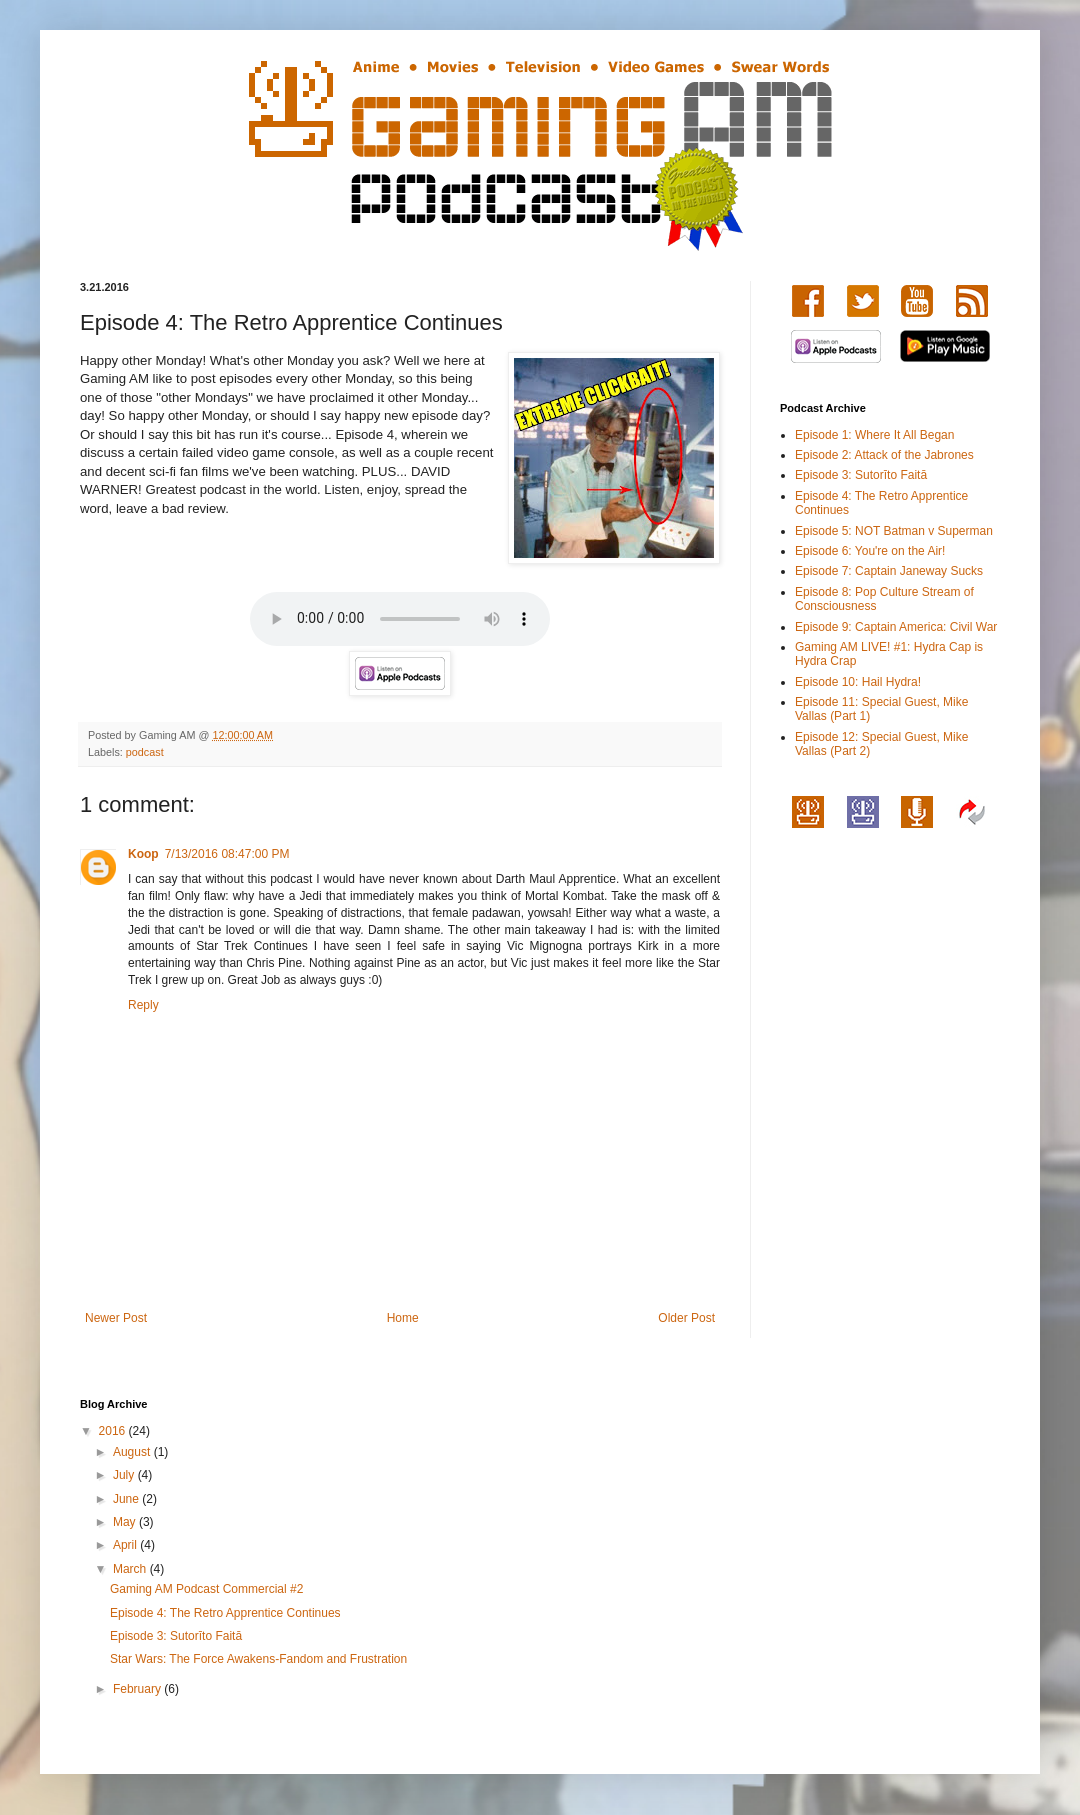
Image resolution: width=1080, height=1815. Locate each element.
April (126, 1545)
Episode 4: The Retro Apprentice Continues (225, 1613)
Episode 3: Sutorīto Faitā (861, 475)
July (125, 1475)
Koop (143, 854)
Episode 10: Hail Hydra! (858, 682)
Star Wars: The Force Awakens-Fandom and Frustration (258, 1659)
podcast (145, 752)
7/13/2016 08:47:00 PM (227, 854)
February (138, 1689)
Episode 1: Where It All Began (874, 435)
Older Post (686, 1318)
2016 (114, 1431)
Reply (143, 1005)
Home (403, 1318)
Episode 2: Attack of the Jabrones (884, 455)
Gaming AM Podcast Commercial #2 (206, 1589)
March (131, 1569)
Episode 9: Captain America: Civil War (896, 627)
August (133, 1452)
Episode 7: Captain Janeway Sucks (889, 571)
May (126, 1522)
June (127, 1499)
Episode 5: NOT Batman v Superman (894, 531)
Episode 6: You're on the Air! (870, 551)
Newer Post (116, 1318)
